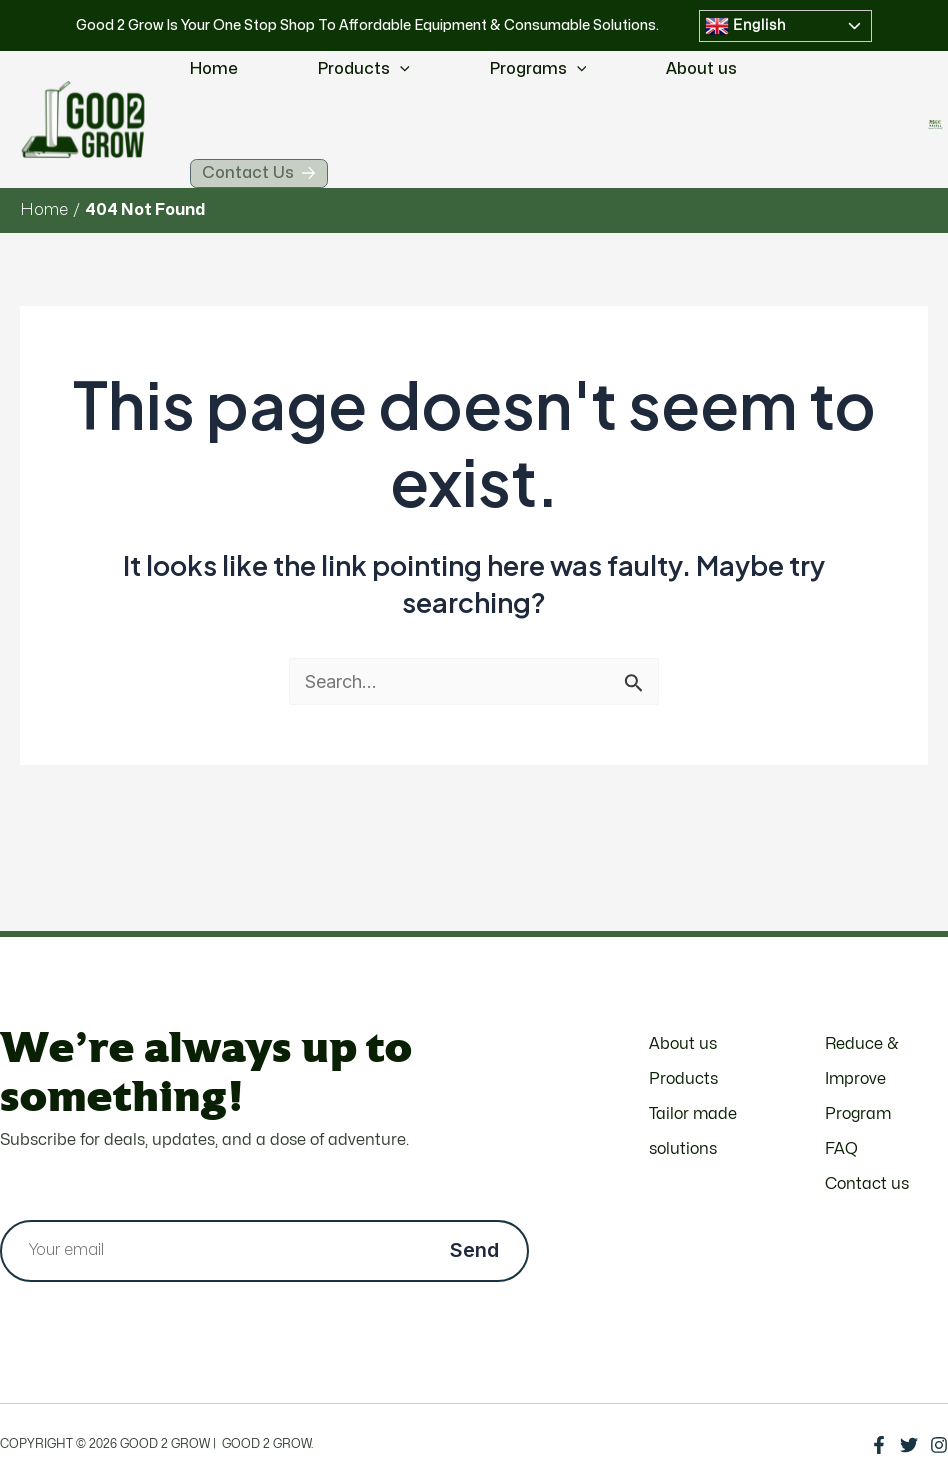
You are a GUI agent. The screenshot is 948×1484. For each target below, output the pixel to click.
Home (214, 69)
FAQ (841, 1149)
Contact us (867, 1184)
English (745, 26)
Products (364, 69)
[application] (400, 69)
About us (701, 69)
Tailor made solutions (693, 1131)
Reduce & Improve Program (861, 1079)
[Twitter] (909, 1445)
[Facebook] (879, 1445)
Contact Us (281, 181)
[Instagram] (939, 1445)
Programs (538, 69)
